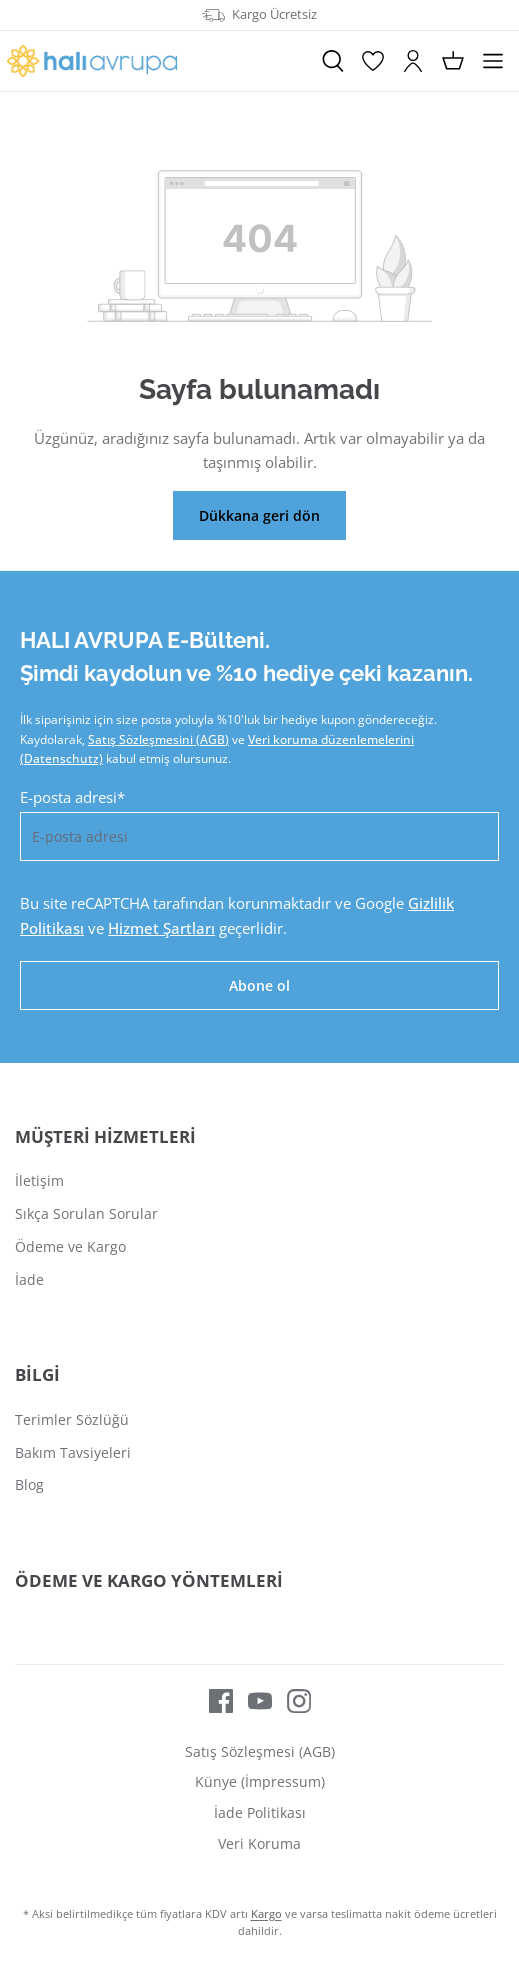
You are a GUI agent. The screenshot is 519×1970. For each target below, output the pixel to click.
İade (29, 1279)
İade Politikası (260, 1812)
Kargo (266, 1913)
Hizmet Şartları (161, 928)
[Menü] (493, 61)
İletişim (39, 1180)
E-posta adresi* (72, 797)
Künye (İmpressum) (260, 1781)
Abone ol (259, 985)
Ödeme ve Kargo (70, 1246)
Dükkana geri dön (259, 515)
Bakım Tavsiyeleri (73, 1452)
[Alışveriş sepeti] (453, 61)
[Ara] (333, 61)
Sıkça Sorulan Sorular (86, 1213)
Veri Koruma (259, 1843)
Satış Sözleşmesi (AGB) (260, 1751)
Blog (29, 1484)
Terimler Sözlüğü (72, 1419)
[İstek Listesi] (373, 61)
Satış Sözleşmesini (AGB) (158, 739)
